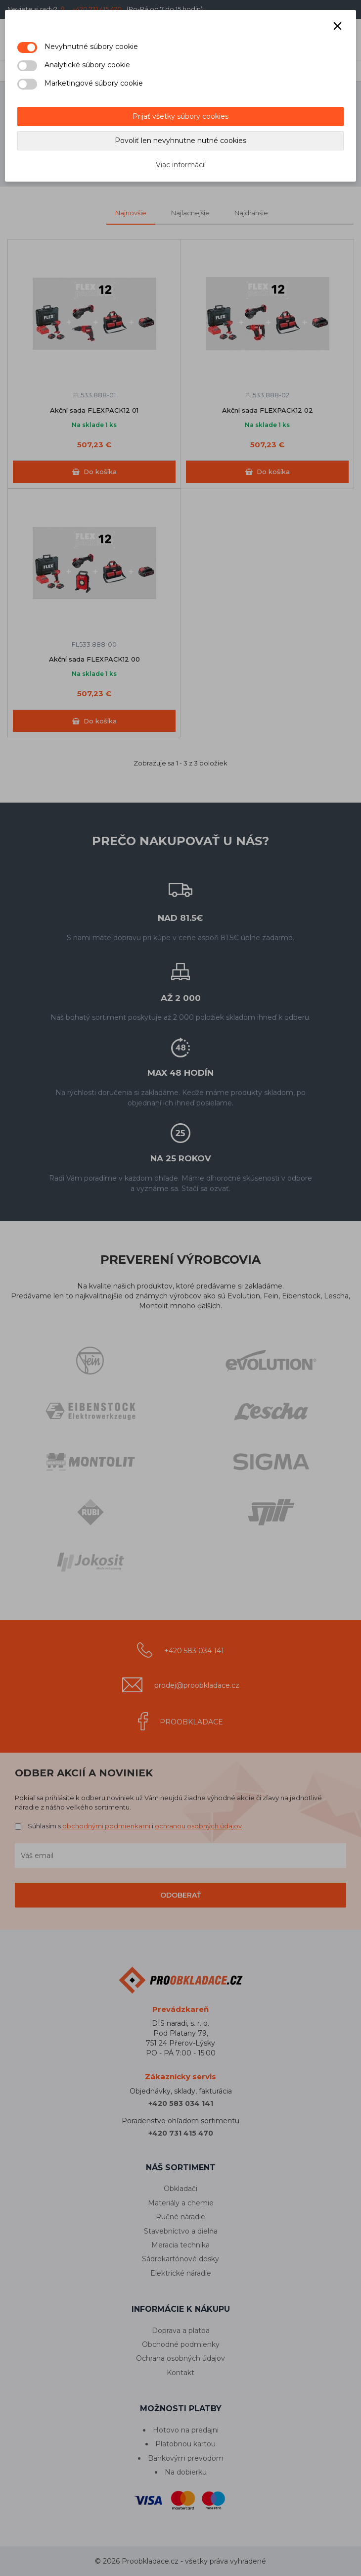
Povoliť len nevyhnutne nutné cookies (180, 140)
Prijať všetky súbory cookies (180, 116)
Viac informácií (181, 164)
